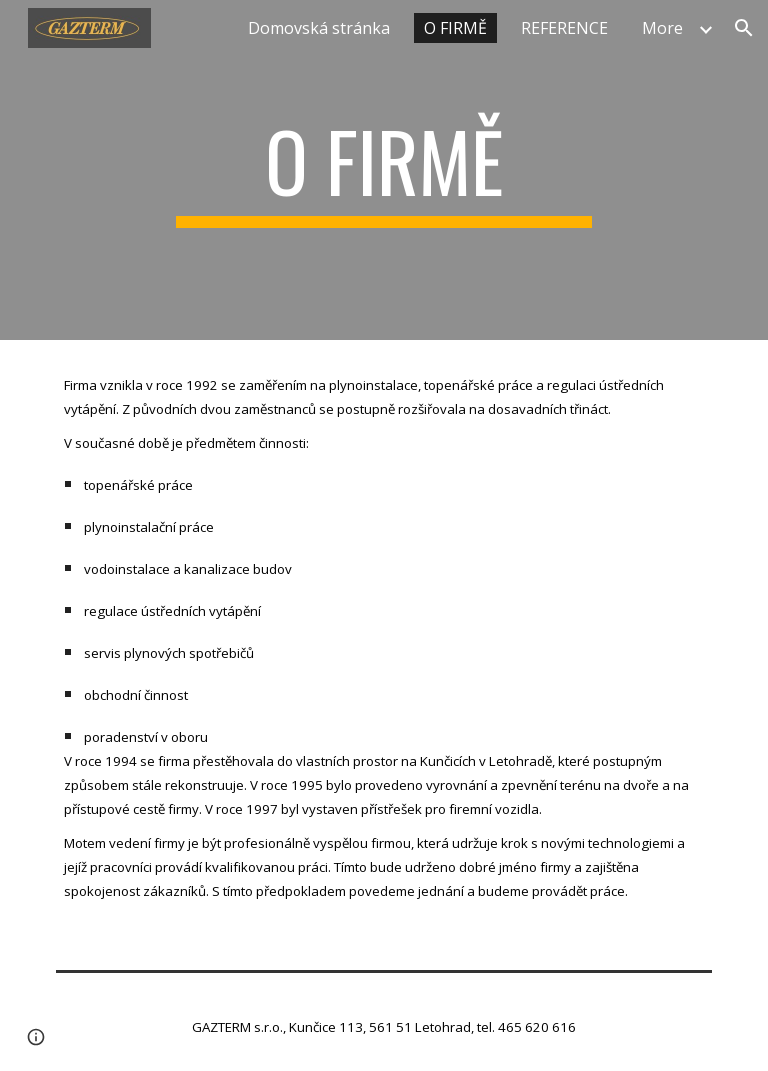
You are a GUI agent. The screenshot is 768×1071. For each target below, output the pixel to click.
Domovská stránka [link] (319, 28)
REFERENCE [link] (564, 28)
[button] (744, 28)
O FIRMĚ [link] (455, 28)
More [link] (662, 28)
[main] (383, 170)
